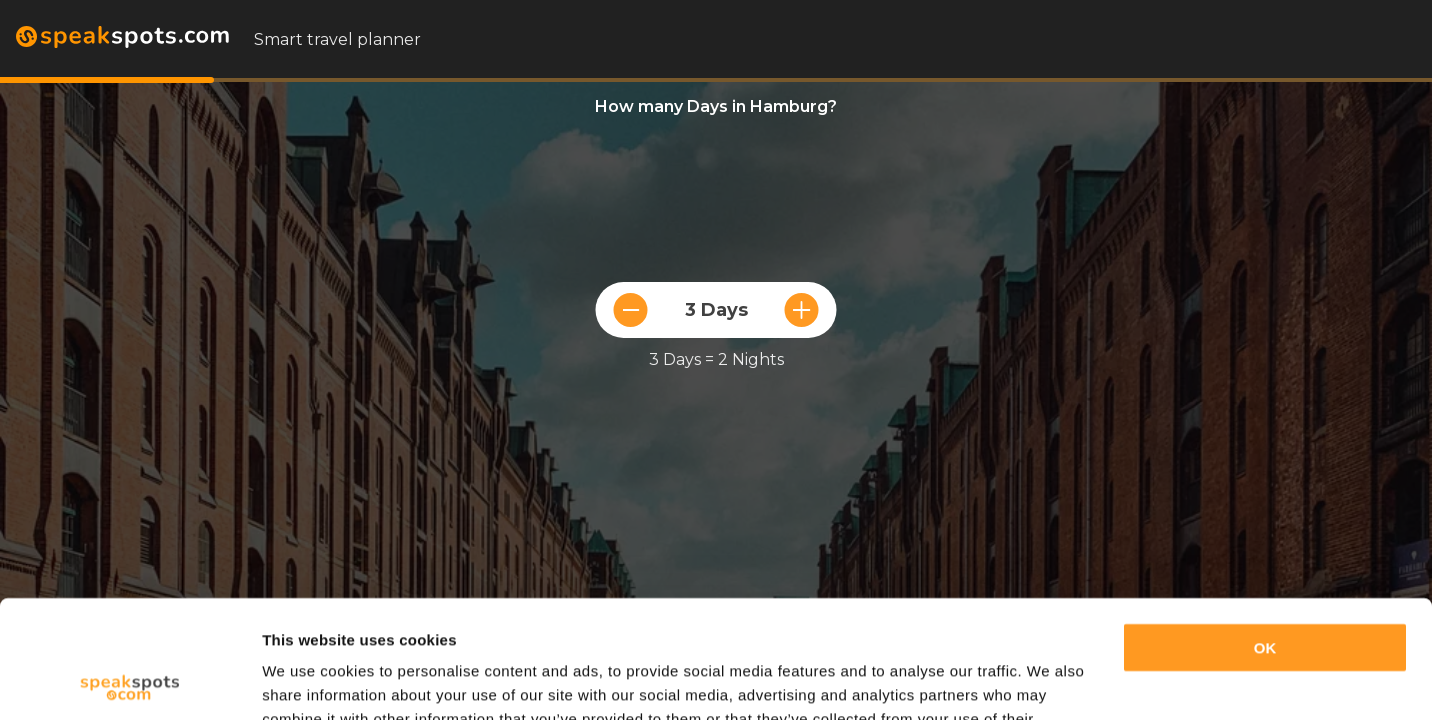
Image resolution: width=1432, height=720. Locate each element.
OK (1265, 530)
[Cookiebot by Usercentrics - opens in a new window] (129, 681)
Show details (308, 680)
